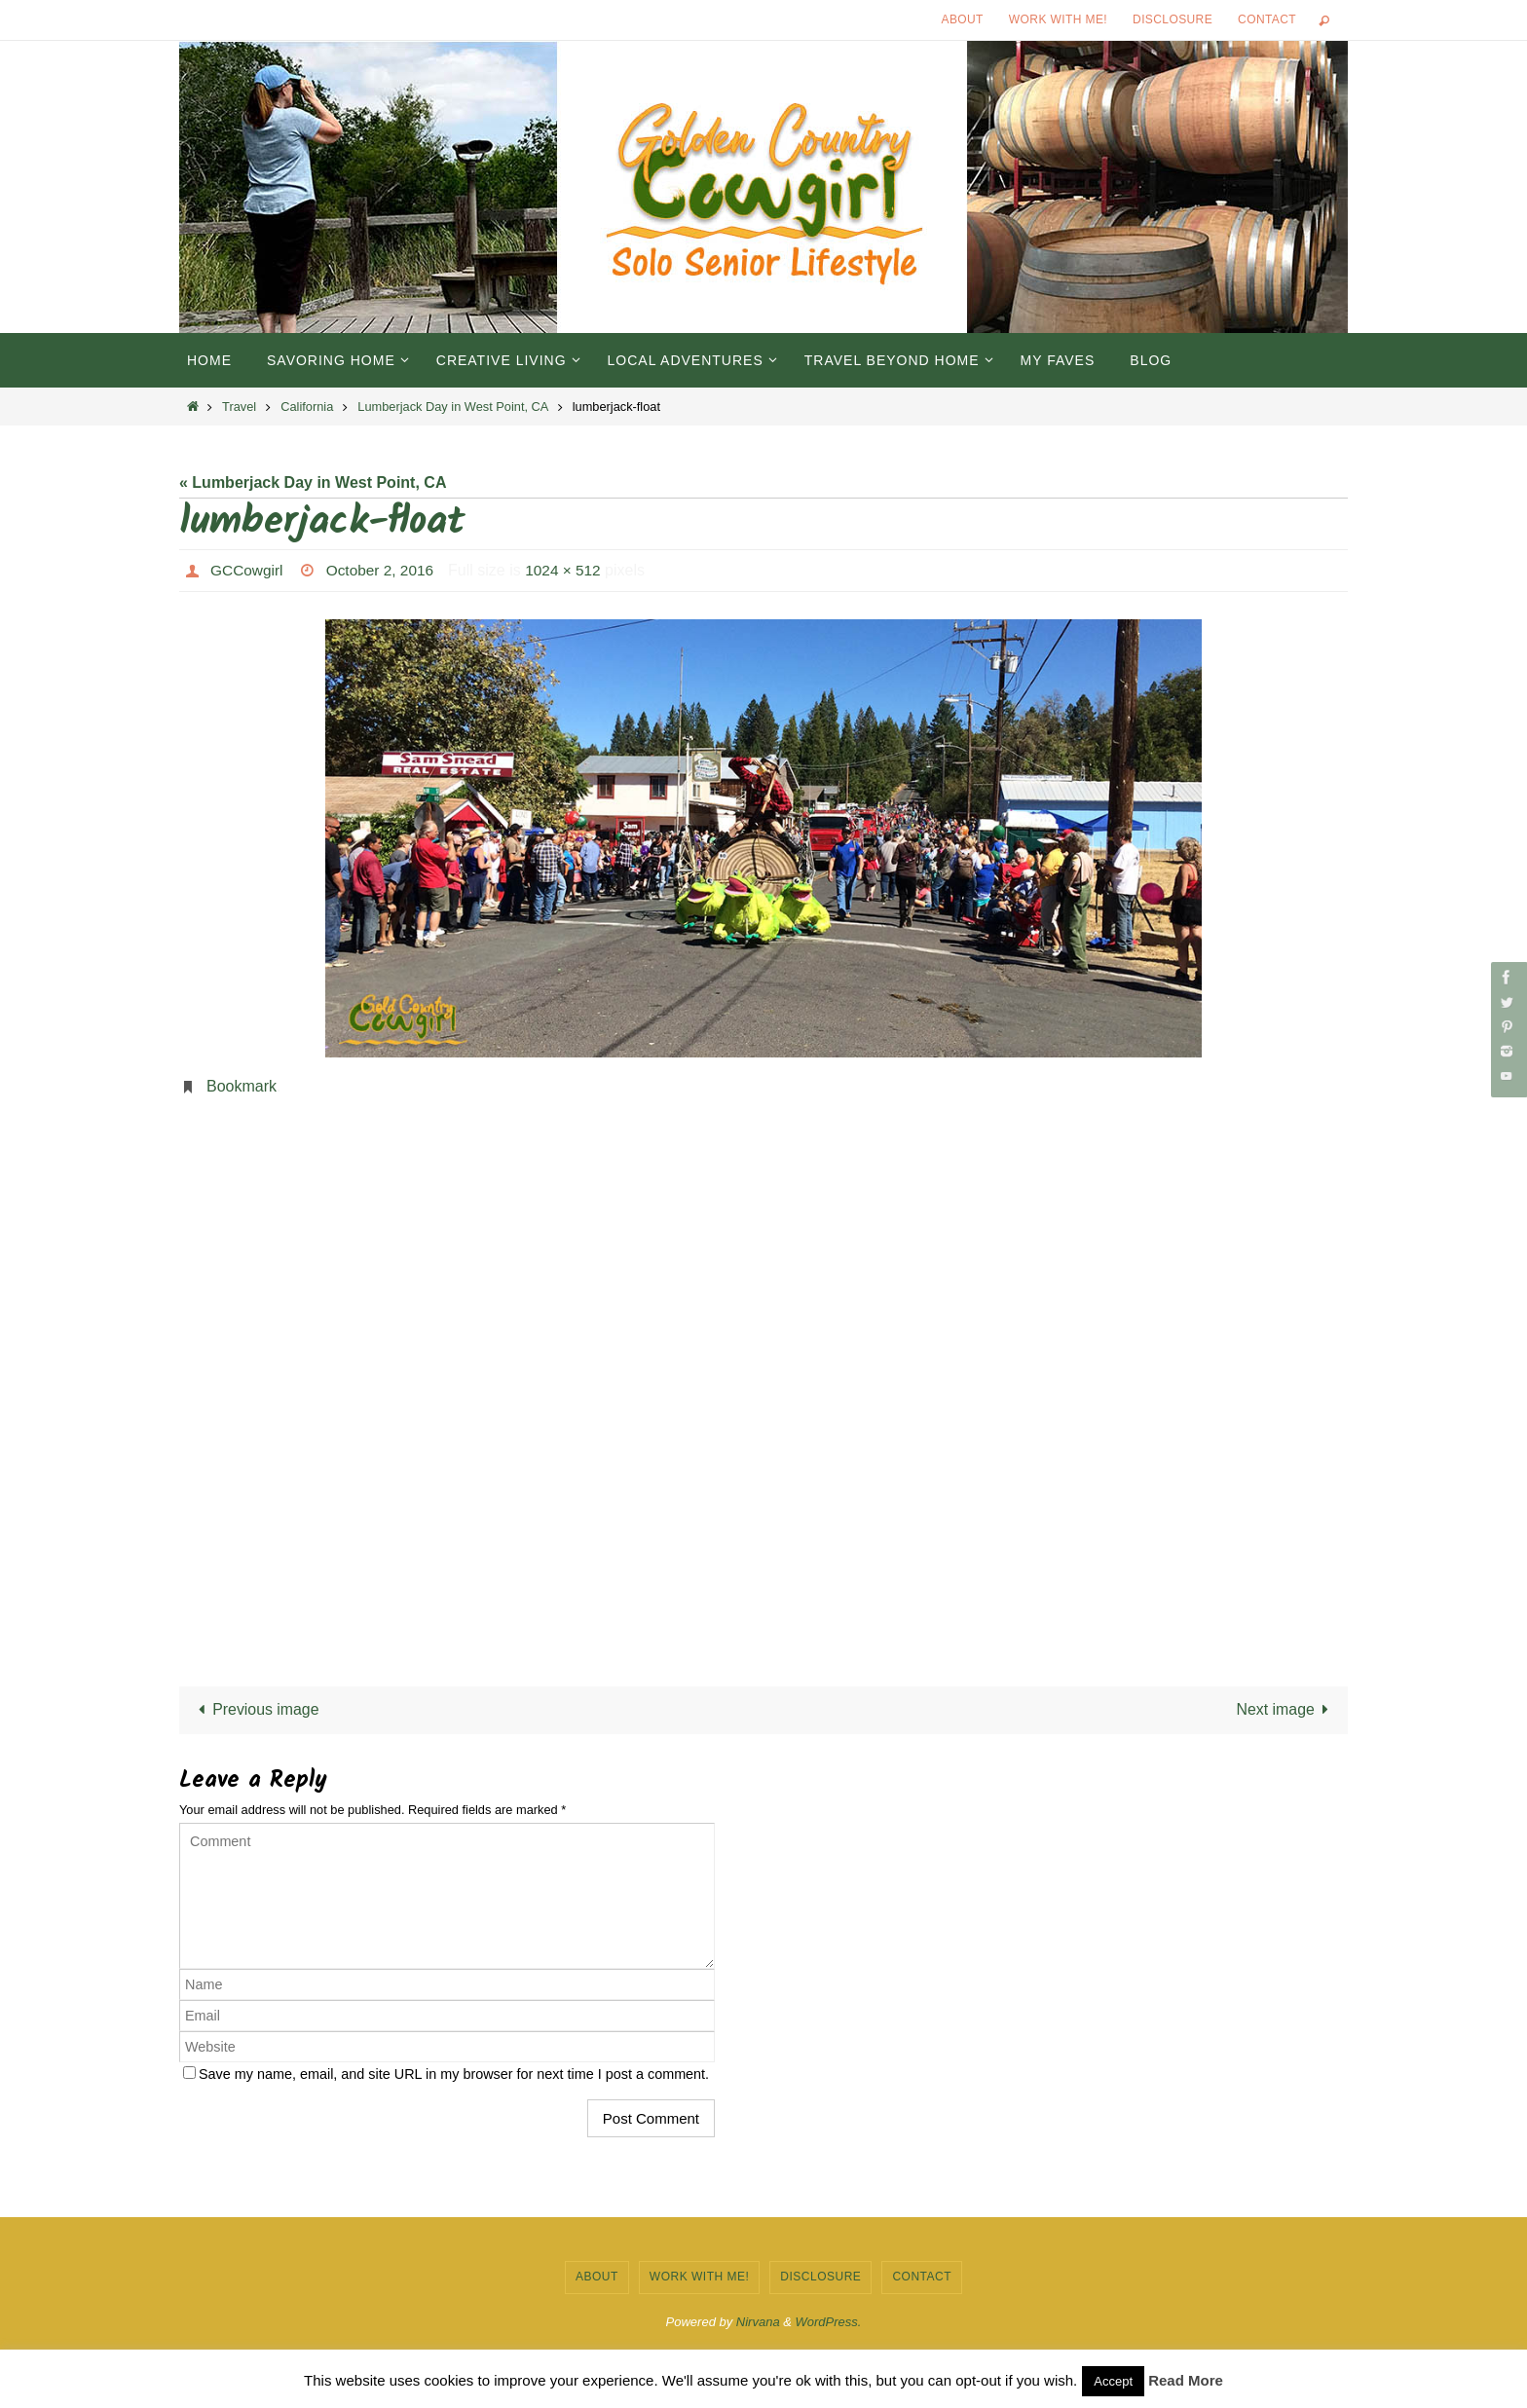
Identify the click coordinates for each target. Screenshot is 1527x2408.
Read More (1185, 2380)
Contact (1267, 19)
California (306, 406)
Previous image (255, 1710)
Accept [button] (1113, 2381)
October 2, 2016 (385, 570)
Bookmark (241, 1086)
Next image (1286, 1710)
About (963, 19)
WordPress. (829, 2322)
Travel (239, 406)
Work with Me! (1058, 19)
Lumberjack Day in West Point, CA (452, 406)
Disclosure (1172, 19)
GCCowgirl (247, 570)
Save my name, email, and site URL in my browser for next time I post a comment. (454, 2075)
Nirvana (758, 2322)
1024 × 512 (572, 570)
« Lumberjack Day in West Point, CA (312, 482)
